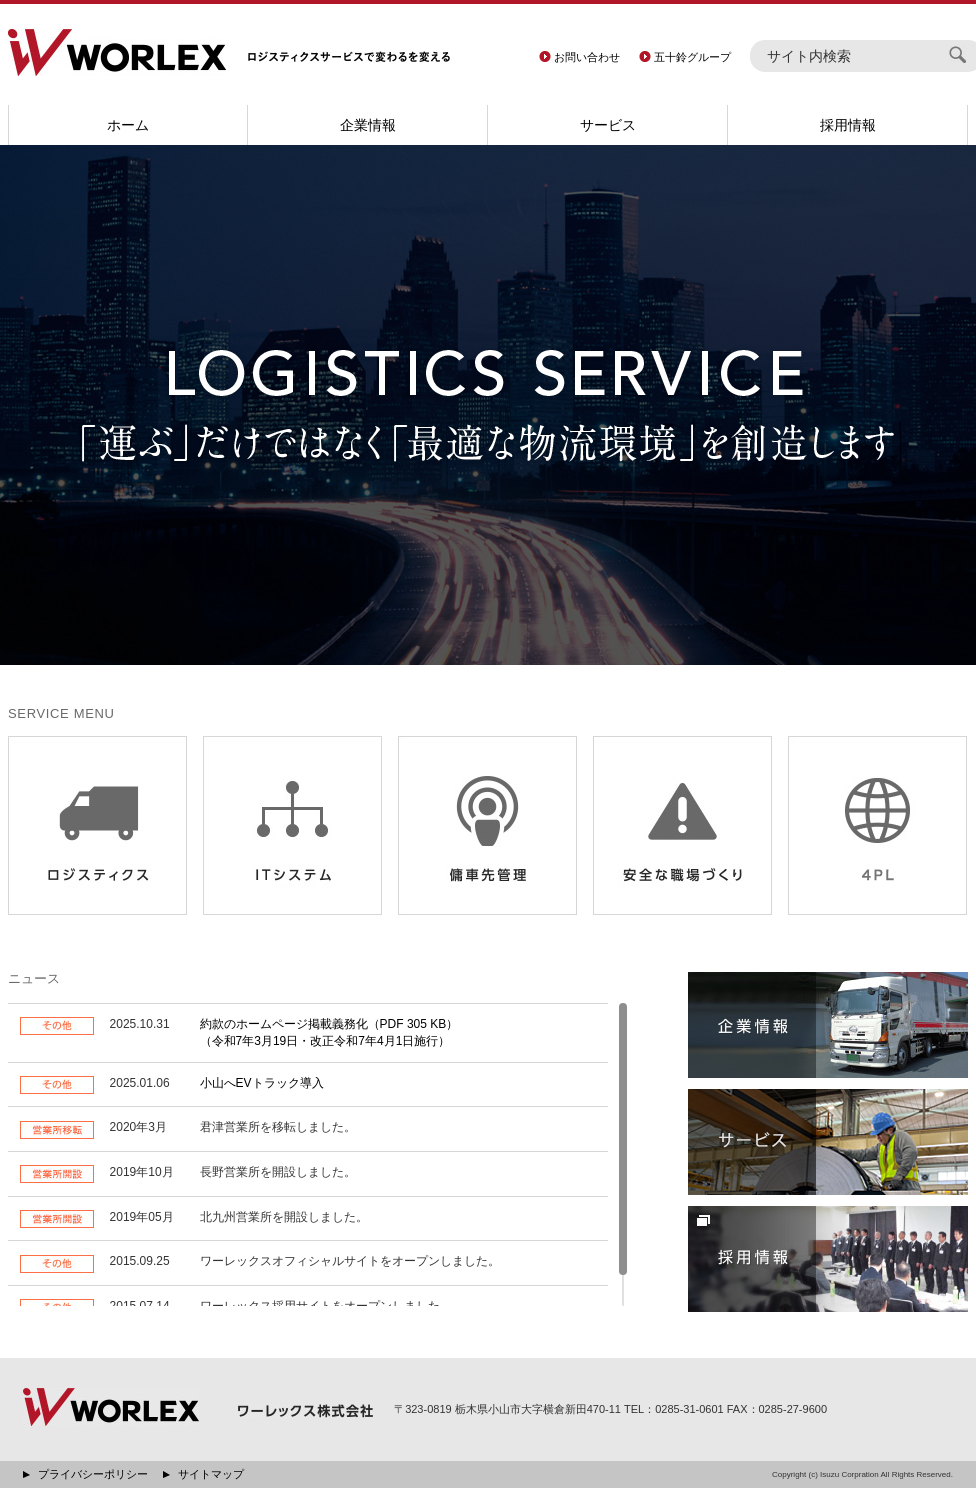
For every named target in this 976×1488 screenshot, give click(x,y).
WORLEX (117, 52)
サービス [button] (608, 125)
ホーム (128, 125)
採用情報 (848, 125)
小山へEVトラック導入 (262, 1083)
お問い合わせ (587, 57)
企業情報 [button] (368, 125)
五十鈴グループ (692, 57)
